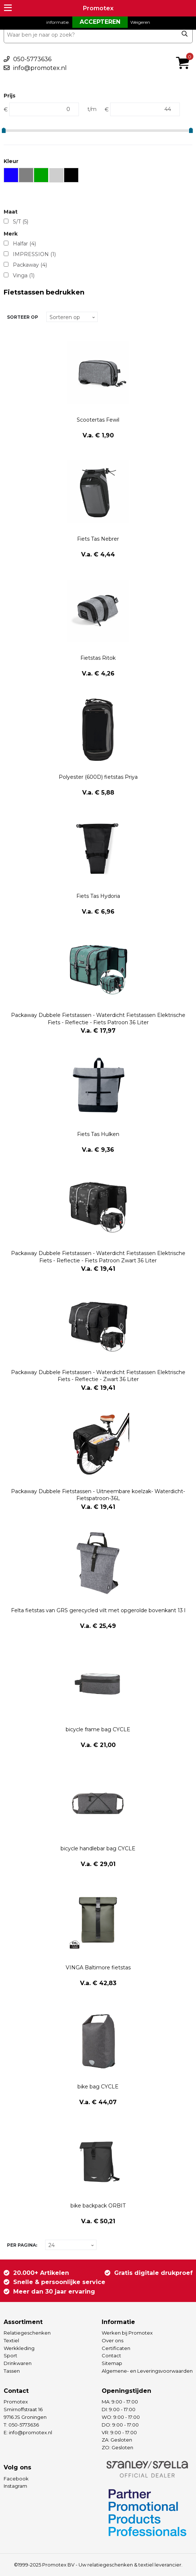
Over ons (112, 2340)
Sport (10, 2355)
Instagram (15, 2486)
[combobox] (98, 35)
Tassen (12, 2371)
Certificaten (116, 2348)
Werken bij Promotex (127, 2333)
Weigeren (140, 22)
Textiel (11, 2340)
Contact (111, 2355)
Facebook (16, 2478)
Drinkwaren (18, 2363)
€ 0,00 (184, 53)
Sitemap (112, 2363)
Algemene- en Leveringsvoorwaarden (147, 2371)
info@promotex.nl (40, 67)
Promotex (98, 8)
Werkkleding (19, 2348)
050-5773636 (32, 59)
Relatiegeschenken (27, 2333)
